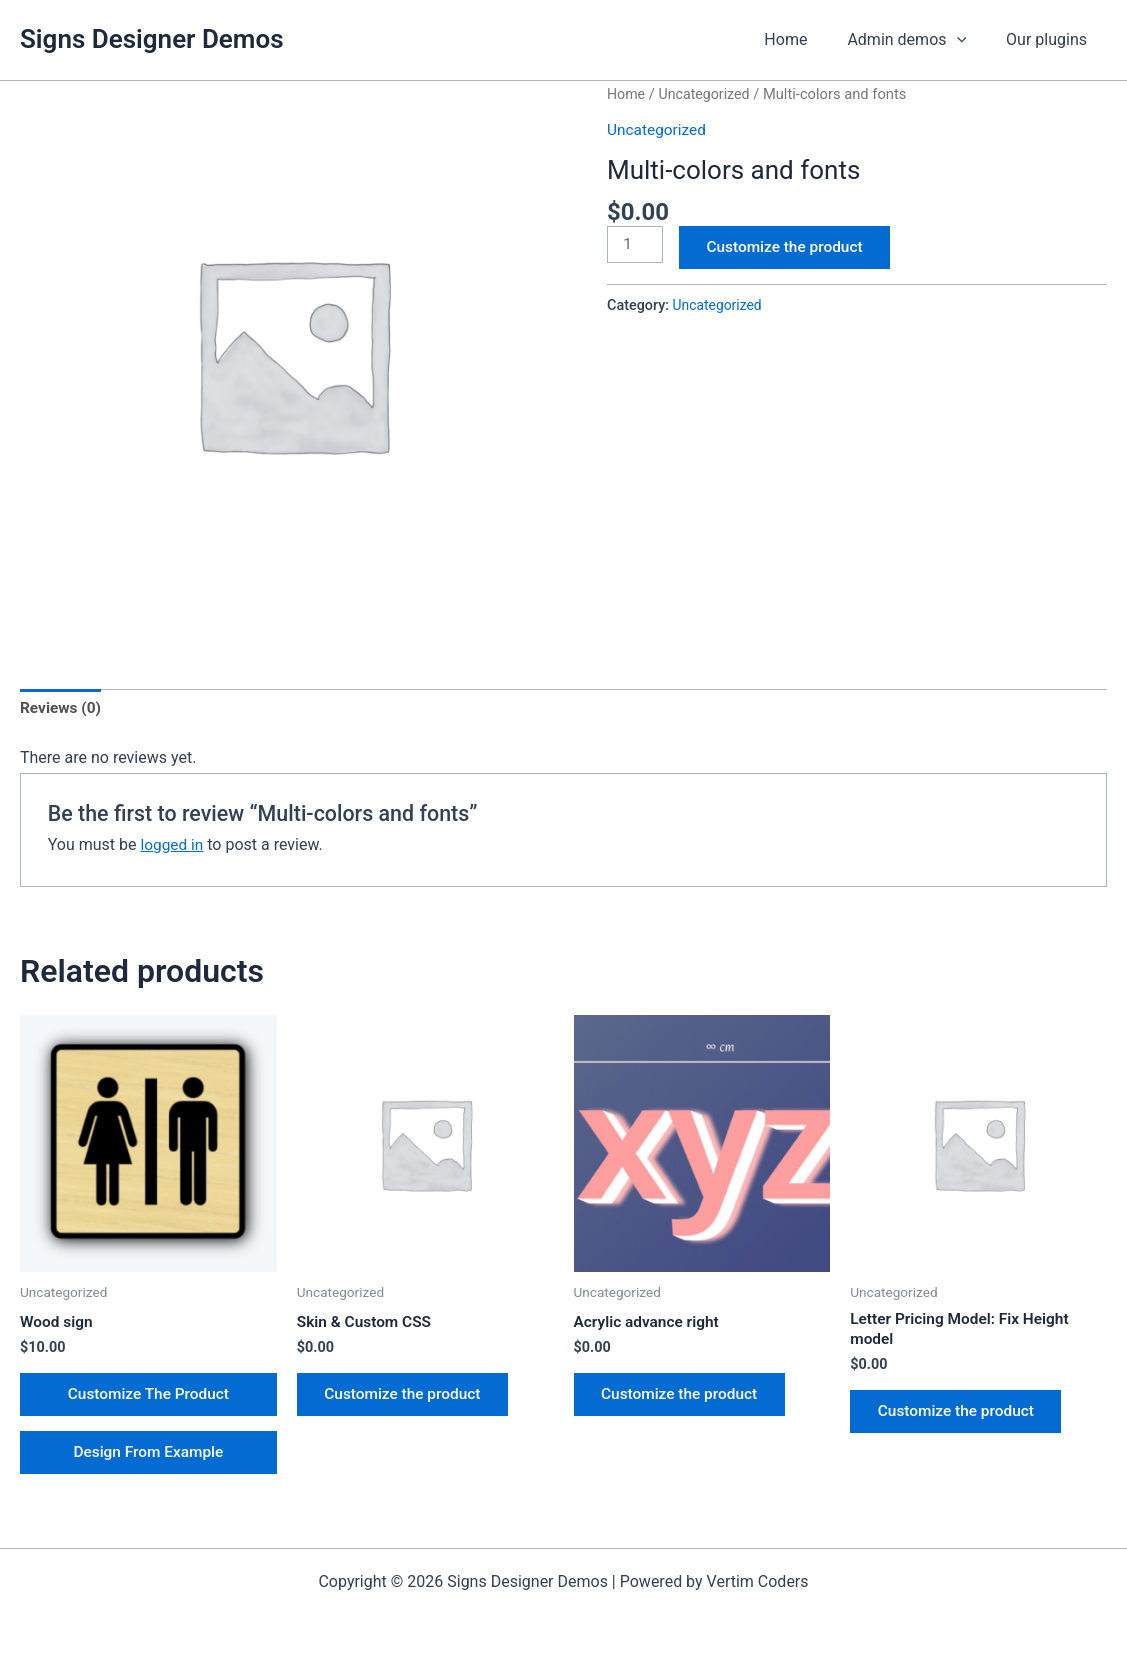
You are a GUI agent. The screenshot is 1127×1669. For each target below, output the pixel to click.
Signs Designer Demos (152, 39)
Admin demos (918, 40)
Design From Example (149, 1460)
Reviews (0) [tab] (62, 709)
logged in (172, 845)
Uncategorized (707, 94)
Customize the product (792, 248)
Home (805, 39)
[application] (969, 40)
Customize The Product (148, 1398)
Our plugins (1050, 39)
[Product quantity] (636, 245)
